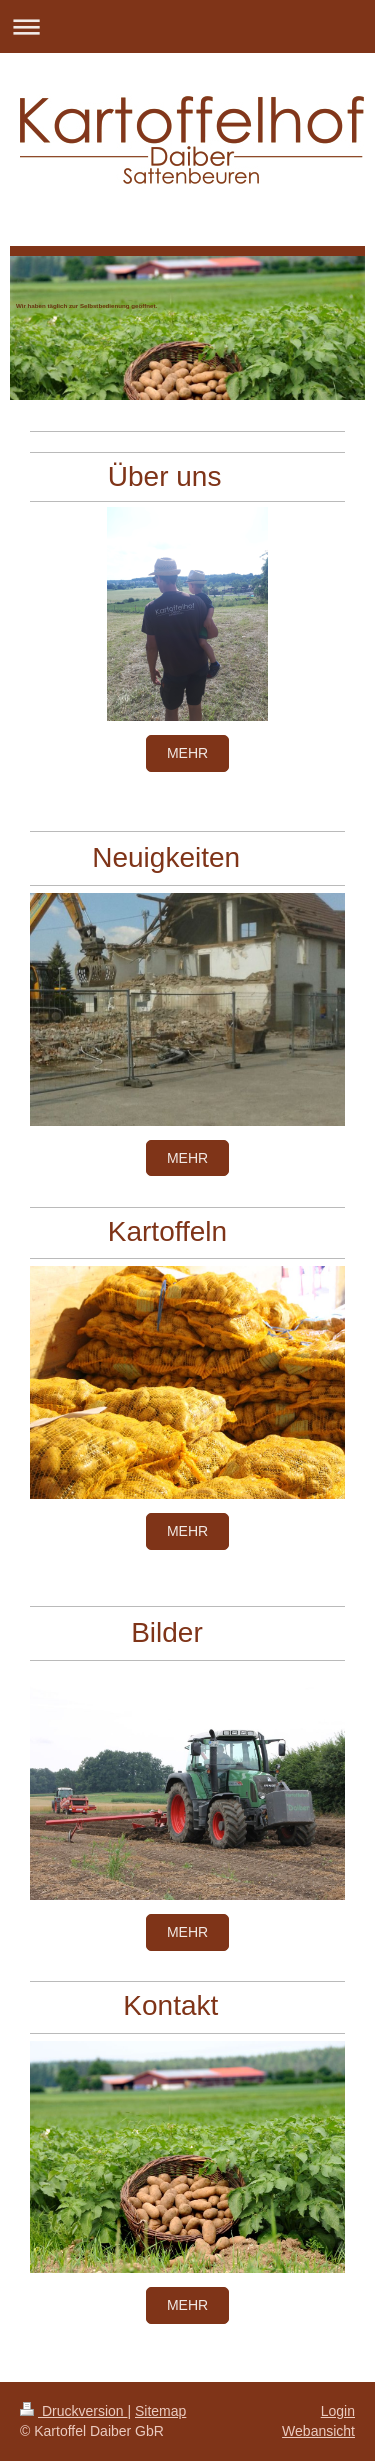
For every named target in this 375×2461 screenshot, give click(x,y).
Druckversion (73, 2411)
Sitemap (160, 2411)
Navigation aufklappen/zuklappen (187, 26)
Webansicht (318, 2431)
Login (338, 2411)
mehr (187, 753)
